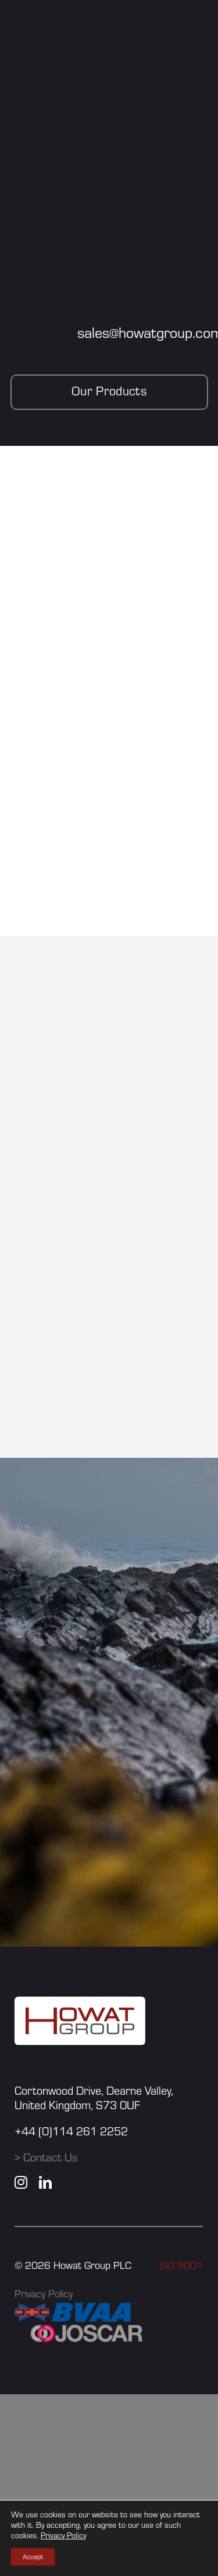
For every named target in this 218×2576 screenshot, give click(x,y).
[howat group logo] (80, 2003)
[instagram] (21, 2182)
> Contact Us (46, 2157)
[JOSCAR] (87, 2328)
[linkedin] (45, 2182)
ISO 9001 (181, 2265)
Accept (33, 2556)
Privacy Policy (44, 2293)
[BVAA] (73, 2309)
